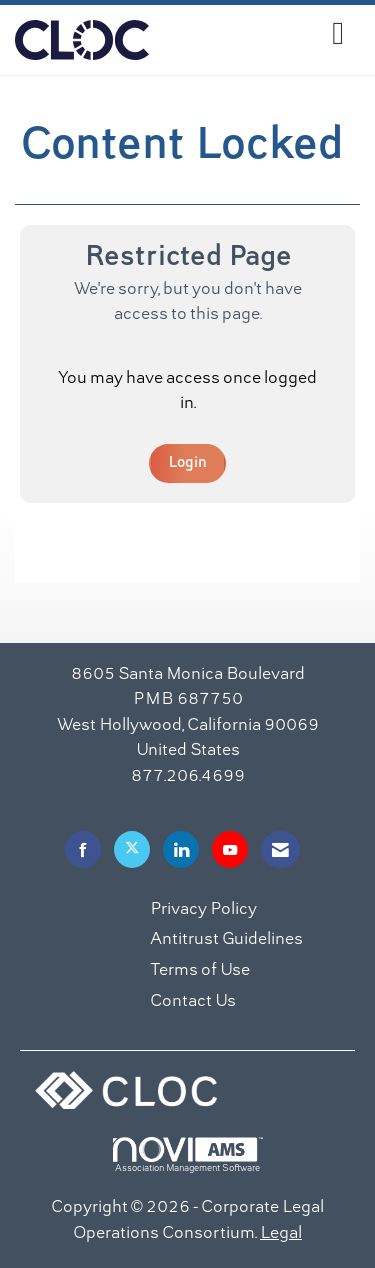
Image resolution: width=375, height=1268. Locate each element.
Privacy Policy (203, 910)
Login (187, 463)
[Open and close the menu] (252, 36)
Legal (281, 1234)
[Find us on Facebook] (83, 849)
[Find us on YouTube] (230, 849)
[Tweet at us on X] (132, 849)
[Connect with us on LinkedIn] (181, 849)
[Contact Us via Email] (280, 849)
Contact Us (193, 1002)
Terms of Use (200, 971)
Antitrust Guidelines (226, 940)
